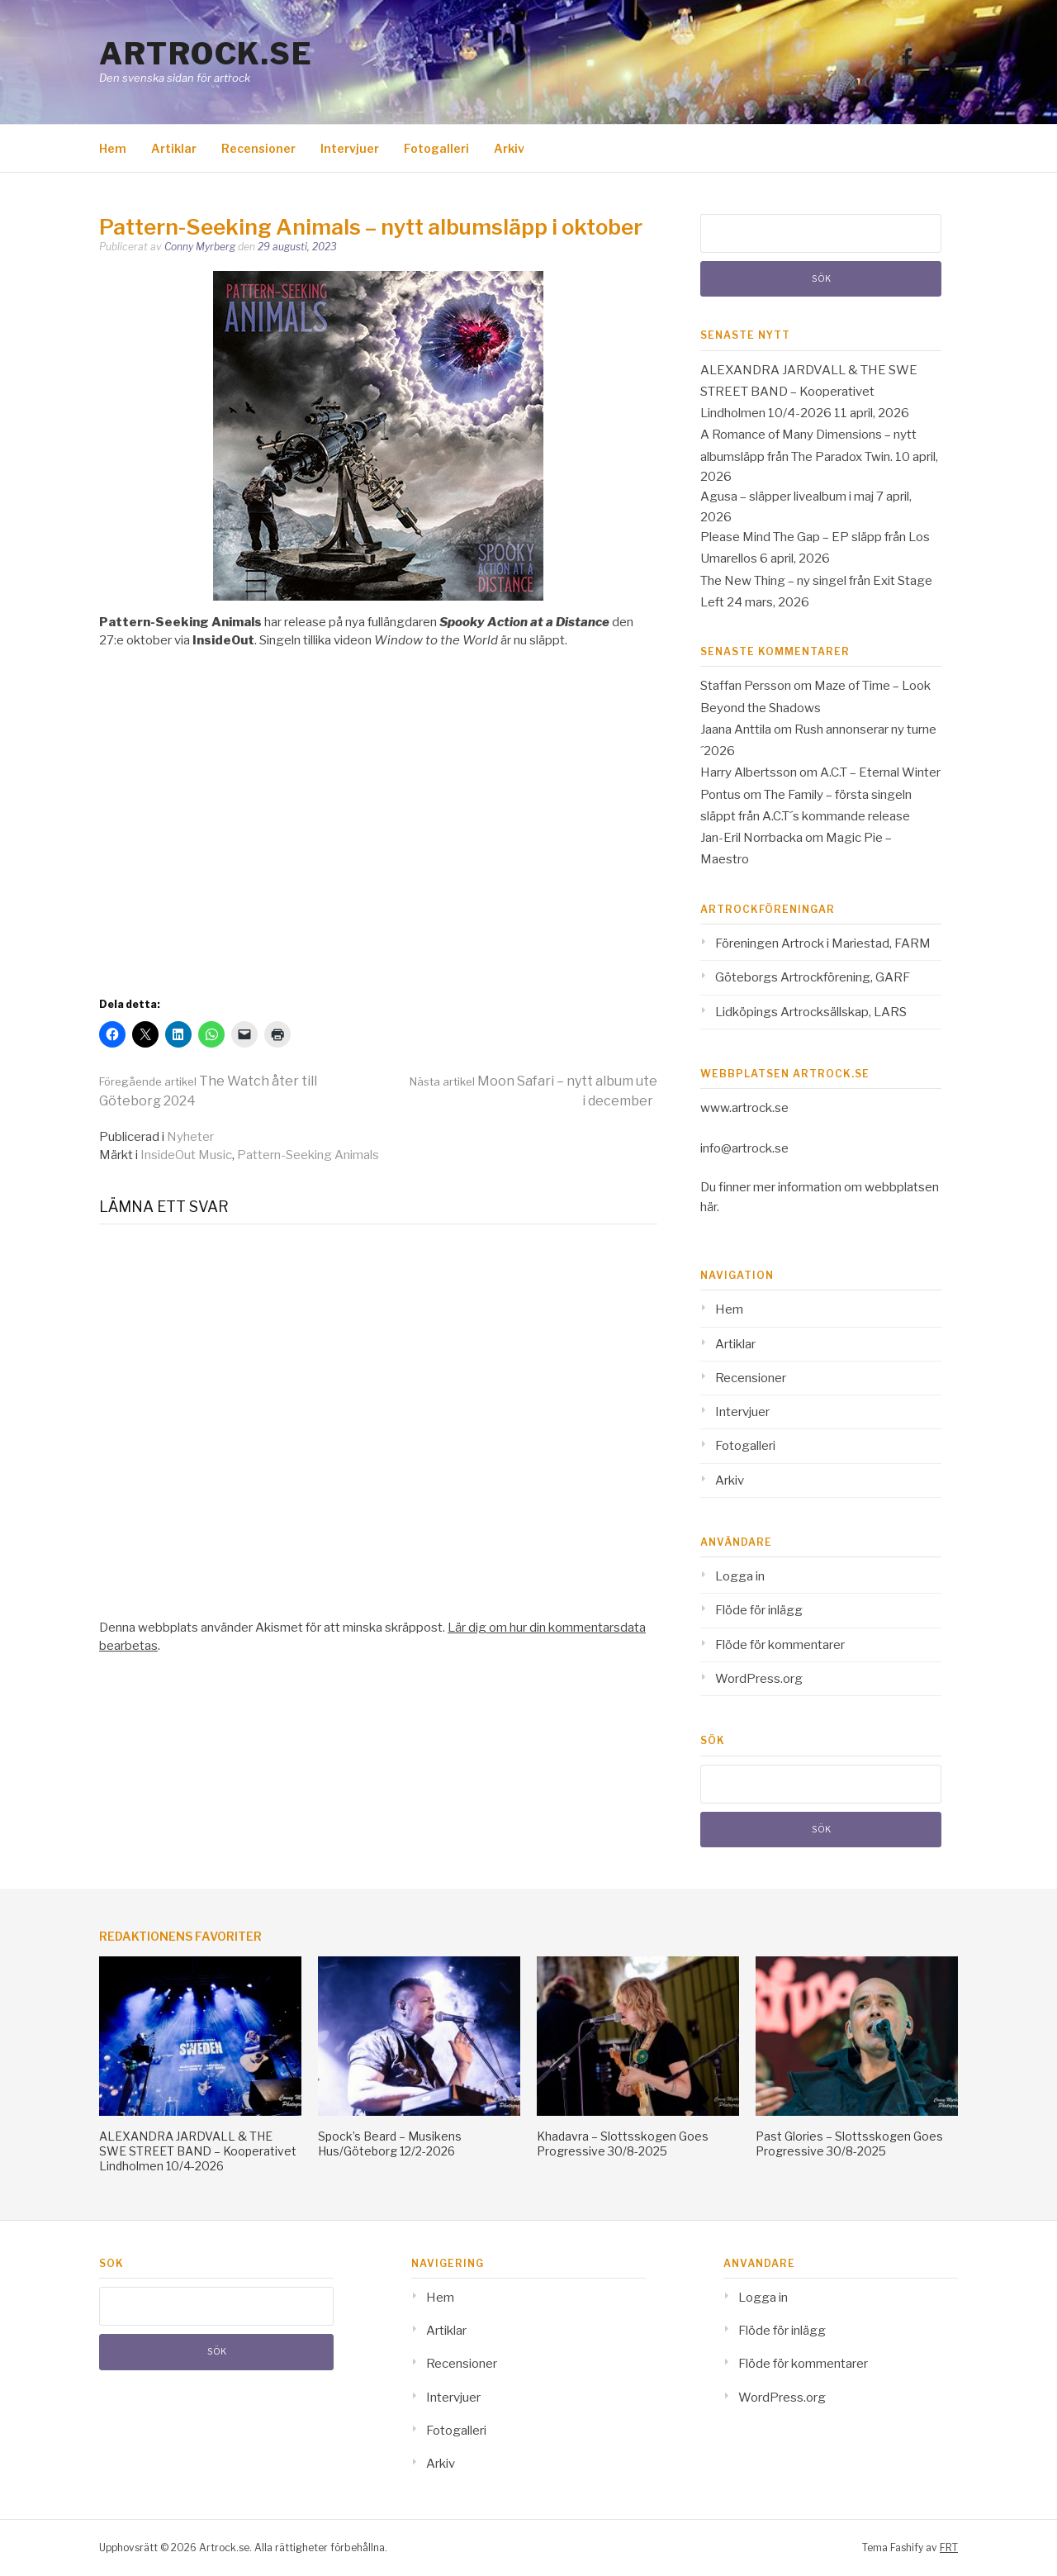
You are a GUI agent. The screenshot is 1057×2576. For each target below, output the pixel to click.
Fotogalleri (436, 148)
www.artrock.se (744, 1107)
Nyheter (190, 1136)
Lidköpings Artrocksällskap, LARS (811, 1012)
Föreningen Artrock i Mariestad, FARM (823, 943)
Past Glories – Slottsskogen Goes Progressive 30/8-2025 (849, 2143)
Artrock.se (205, 54)
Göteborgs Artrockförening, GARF (812, 977)
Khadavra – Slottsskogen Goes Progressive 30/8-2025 (623, 2143)
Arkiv (509, 148)
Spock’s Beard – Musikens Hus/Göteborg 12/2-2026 (390, 2143)
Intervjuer (349, 148)
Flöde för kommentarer (780, 1644)
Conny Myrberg (199, 246)
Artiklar (174, 148)
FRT (949, 2547)
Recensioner (258, 148)
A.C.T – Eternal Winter (880, 772)
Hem (112, 148)
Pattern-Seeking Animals (308, 1155)
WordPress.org (759, 1678)
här (708, 1207)
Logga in (740, 1576)
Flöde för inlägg (759, 1610)
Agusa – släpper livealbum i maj (787, 496)
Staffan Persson (745, 685)
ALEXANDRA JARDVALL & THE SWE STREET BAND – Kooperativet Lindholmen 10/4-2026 (808, 392)
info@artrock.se (744, 1148)
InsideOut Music (186, 1155)
